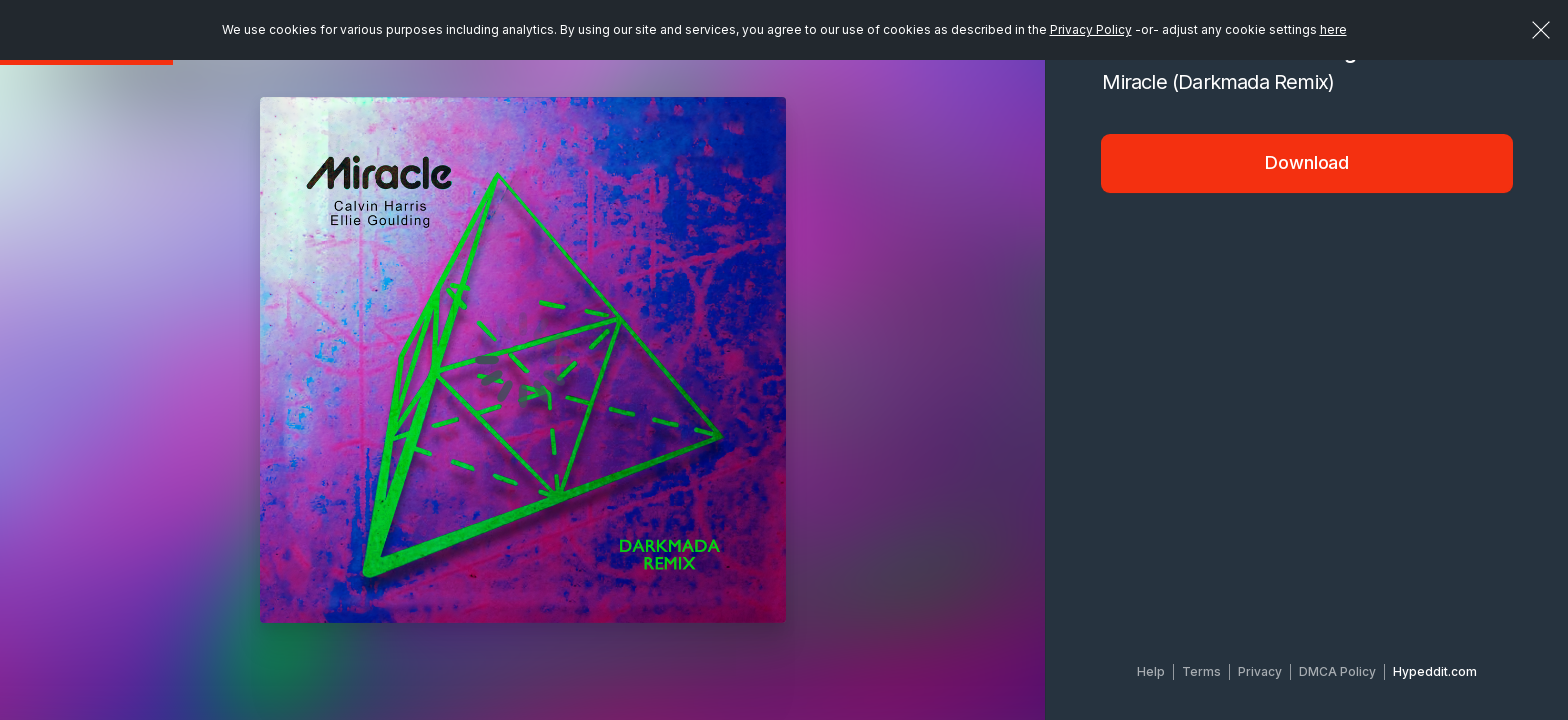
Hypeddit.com (1435, 671)
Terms (1201, 671)
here (1333, 29)
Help (1151, 671)
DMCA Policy (1337, 671)
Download (1307, 162)
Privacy (1260, 671)
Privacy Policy (1091, 29)
